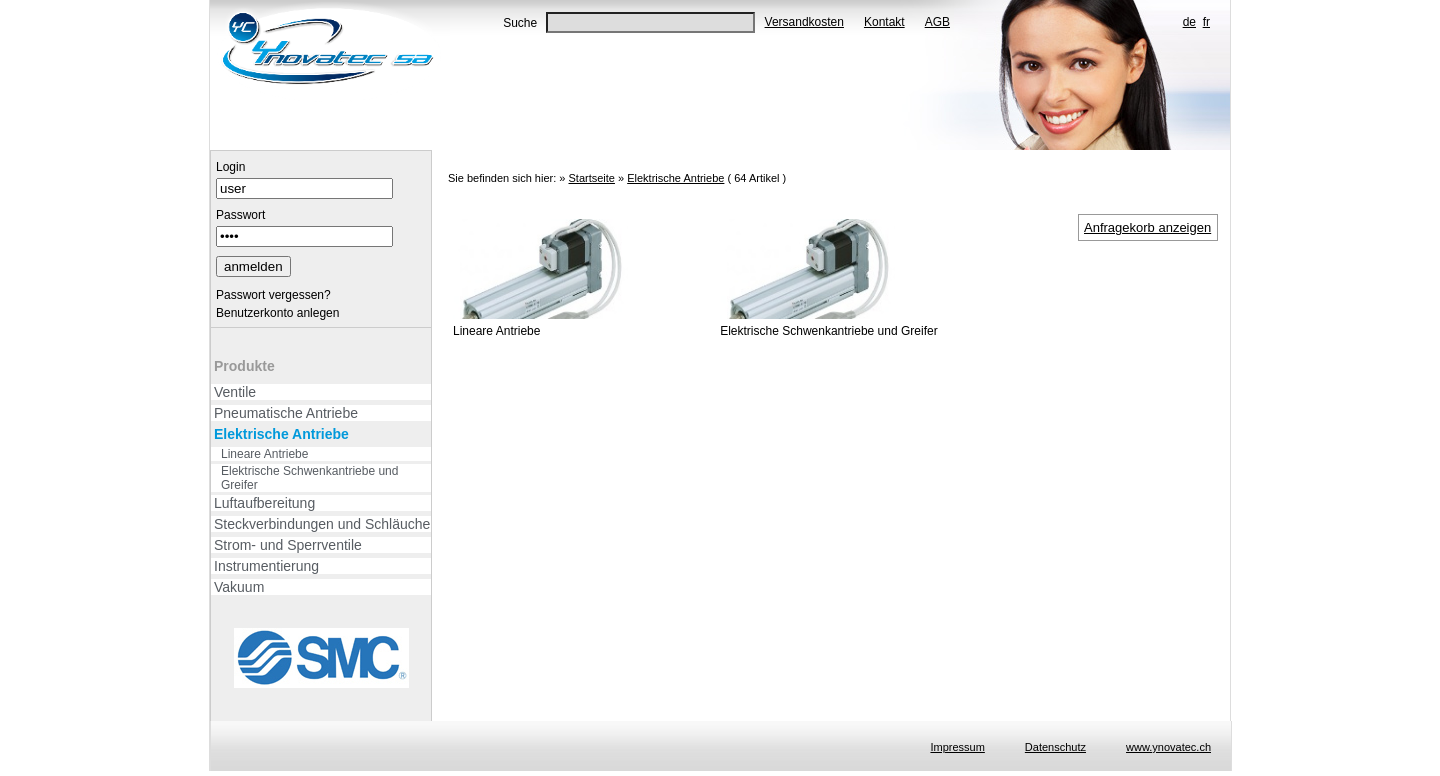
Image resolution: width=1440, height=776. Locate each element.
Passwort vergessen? (273, 295)
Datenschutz (1055, 747)
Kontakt (884, 22)
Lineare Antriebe (264, 454)
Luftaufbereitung (264, 503)
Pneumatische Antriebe (286, 413)
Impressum (957, 747)
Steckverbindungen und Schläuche (322, 524)
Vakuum (239, 587)
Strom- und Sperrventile (288, 545)
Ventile (235, 392)
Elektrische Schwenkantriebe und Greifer (309, 478)
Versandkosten (804, 22)
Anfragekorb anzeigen (1147, 227)
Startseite (591, 178)
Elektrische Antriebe (281, 434)
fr (1206, 22)
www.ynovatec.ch (1168, 747)
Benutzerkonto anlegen (277, 313)
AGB (937, 22)
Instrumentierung (266, 566)
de (1189, 22)
